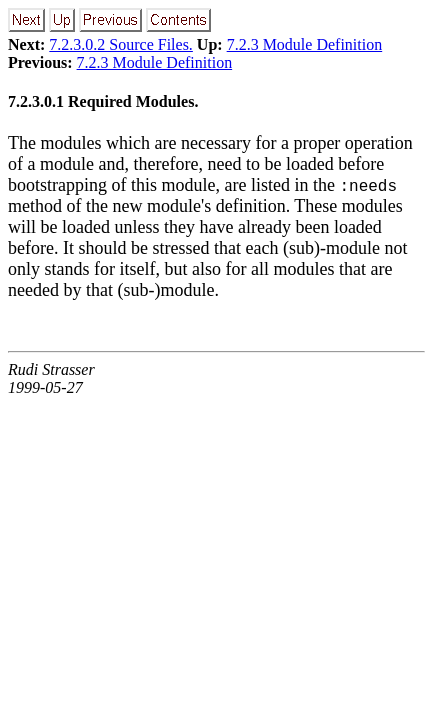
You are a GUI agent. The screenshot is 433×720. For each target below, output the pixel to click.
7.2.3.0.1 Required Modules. (103, 101)
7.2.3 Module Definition (305, 44)
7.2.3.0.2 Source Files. (121, 44)
